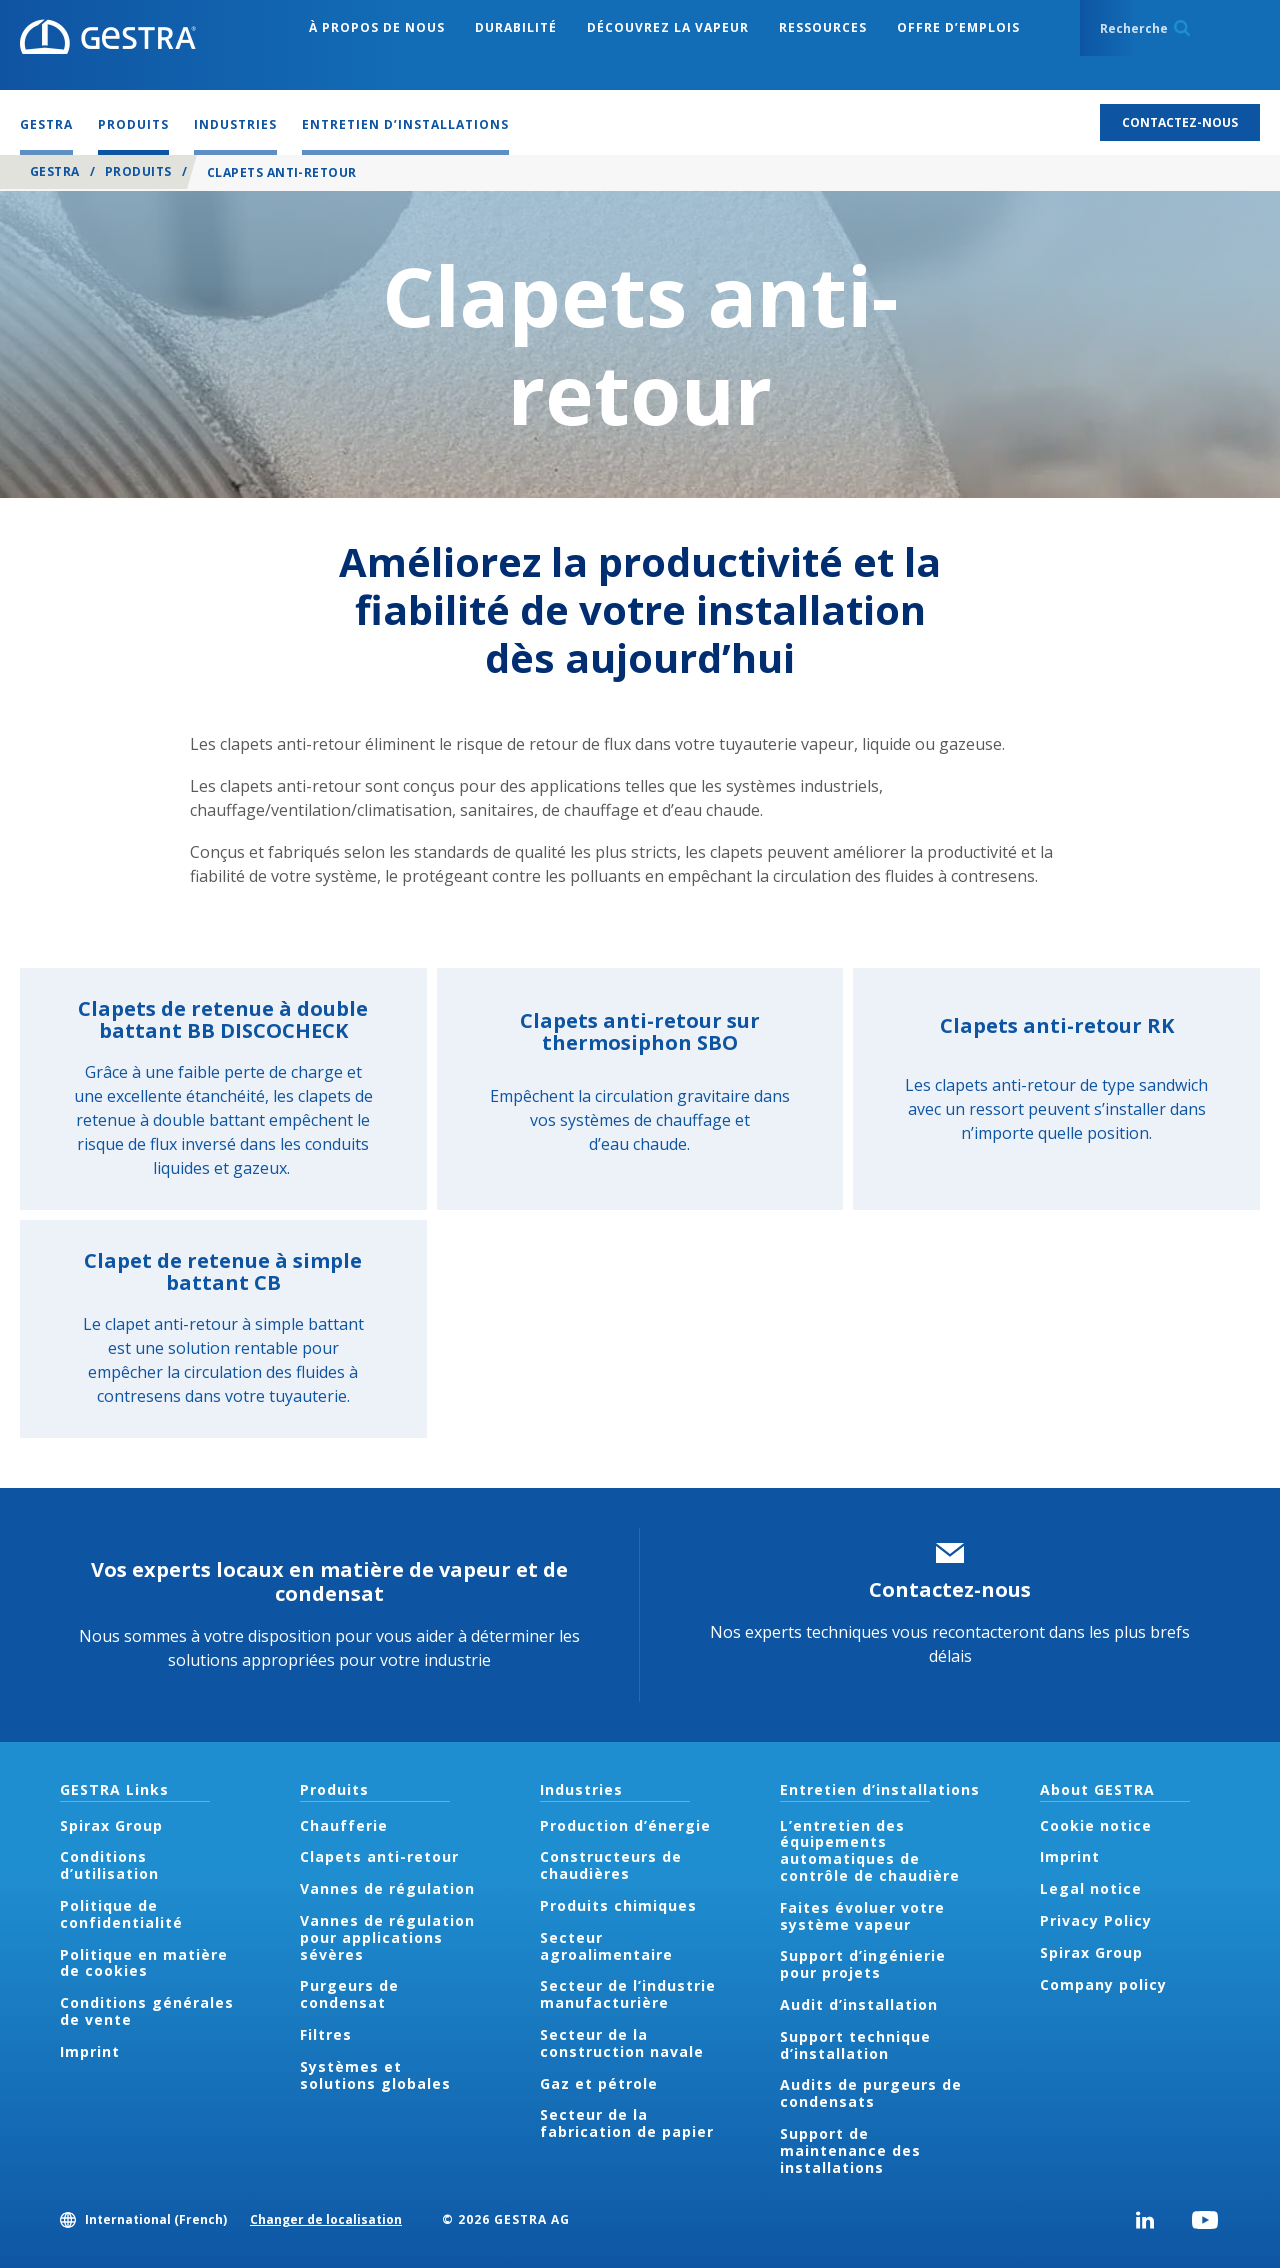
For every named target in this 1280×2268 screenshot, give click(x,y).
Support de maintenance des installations (850, 2150)
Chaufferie (344, 1825)
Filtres (326, 2034)
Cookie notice (1096, 1825)
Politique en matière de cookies (144, 1963)
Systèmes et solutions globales (375, 2075)
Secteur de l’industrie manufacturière (628, 1994)
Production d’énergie (625, 1825)
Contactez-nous (950, 1589)
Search (1182, 28)
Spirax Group (111, 1825)
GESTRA (55, 171)
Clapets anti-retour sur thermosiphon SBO (640, 1031)
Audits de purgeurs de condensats (871, 2093)
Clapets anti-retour (379, 1856)
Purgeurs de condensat (349, 1994)
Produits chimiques (618, 1905)
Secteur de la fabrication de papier (627, 2123)
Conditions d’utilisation (109, 1865)
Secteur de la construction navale (622, 2043)
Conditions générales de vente (147, 2011)
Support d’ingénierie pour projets (863, 1964)
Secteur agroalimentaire (606, 1946)
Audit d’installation (859, 2004)
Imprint (90, 2051)
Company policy (1103, 1984)
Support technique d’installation (855, 2045)
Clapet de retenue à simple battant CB (223, 1271)
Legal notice (1091, 1888)
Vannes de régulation (387, 1888)
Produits (138, 171)
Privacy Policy (1096, 1920)
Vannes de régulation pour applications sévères (387, 1937)
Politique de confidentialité (121, 1914)
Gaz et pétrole (599, 2083)
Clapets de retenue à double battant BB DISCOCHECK (223, 1019)
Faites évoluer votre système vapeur (862, 1916)
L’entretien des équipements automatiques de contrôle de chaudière (870, 1850)
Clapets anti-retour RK (1057, 1025)
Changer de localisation (326, 2219)
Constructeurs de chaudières (611, 1865)
